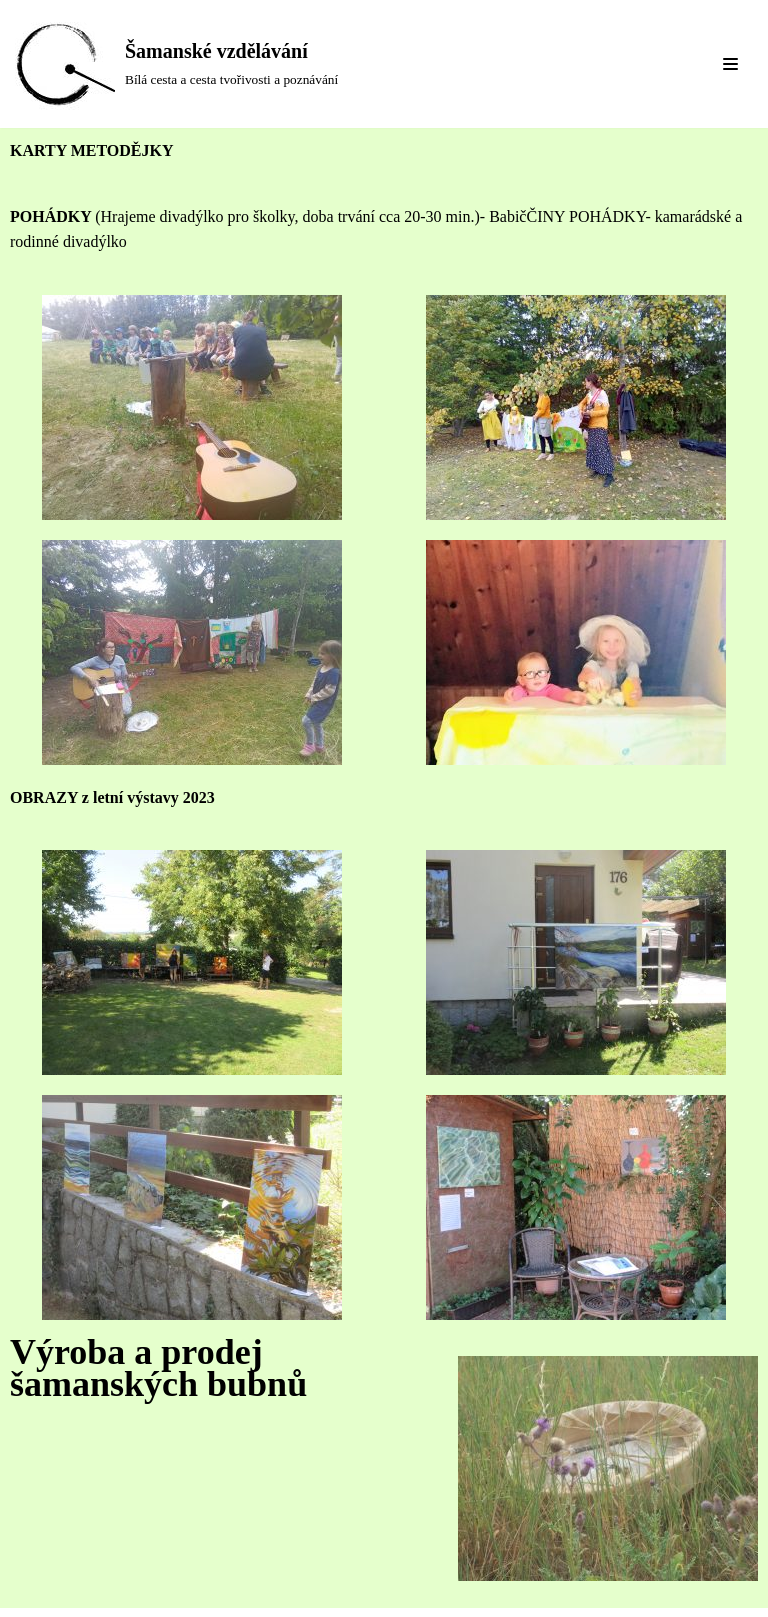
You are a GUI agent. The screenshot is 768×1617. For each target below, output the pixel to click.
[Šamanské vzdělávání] (176, 64)
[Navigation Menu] (730, 64)
